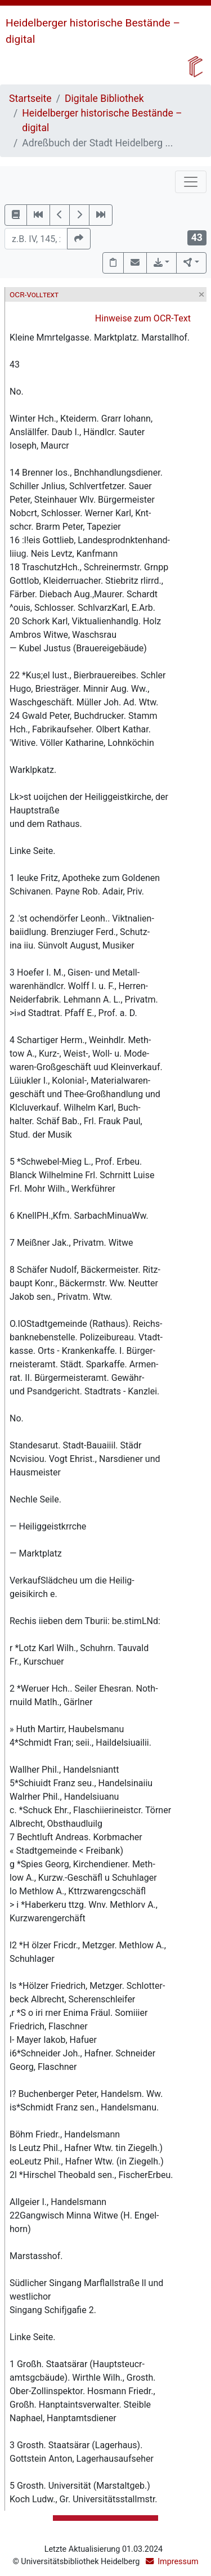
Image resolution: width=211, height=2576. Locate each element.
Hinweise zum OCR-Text (143, 318)
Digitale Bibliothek (104, 98)
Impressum (178, 2561)
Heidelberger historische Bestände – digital (102, 120)
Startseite (30, 98)
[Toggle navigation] (190, 182)
